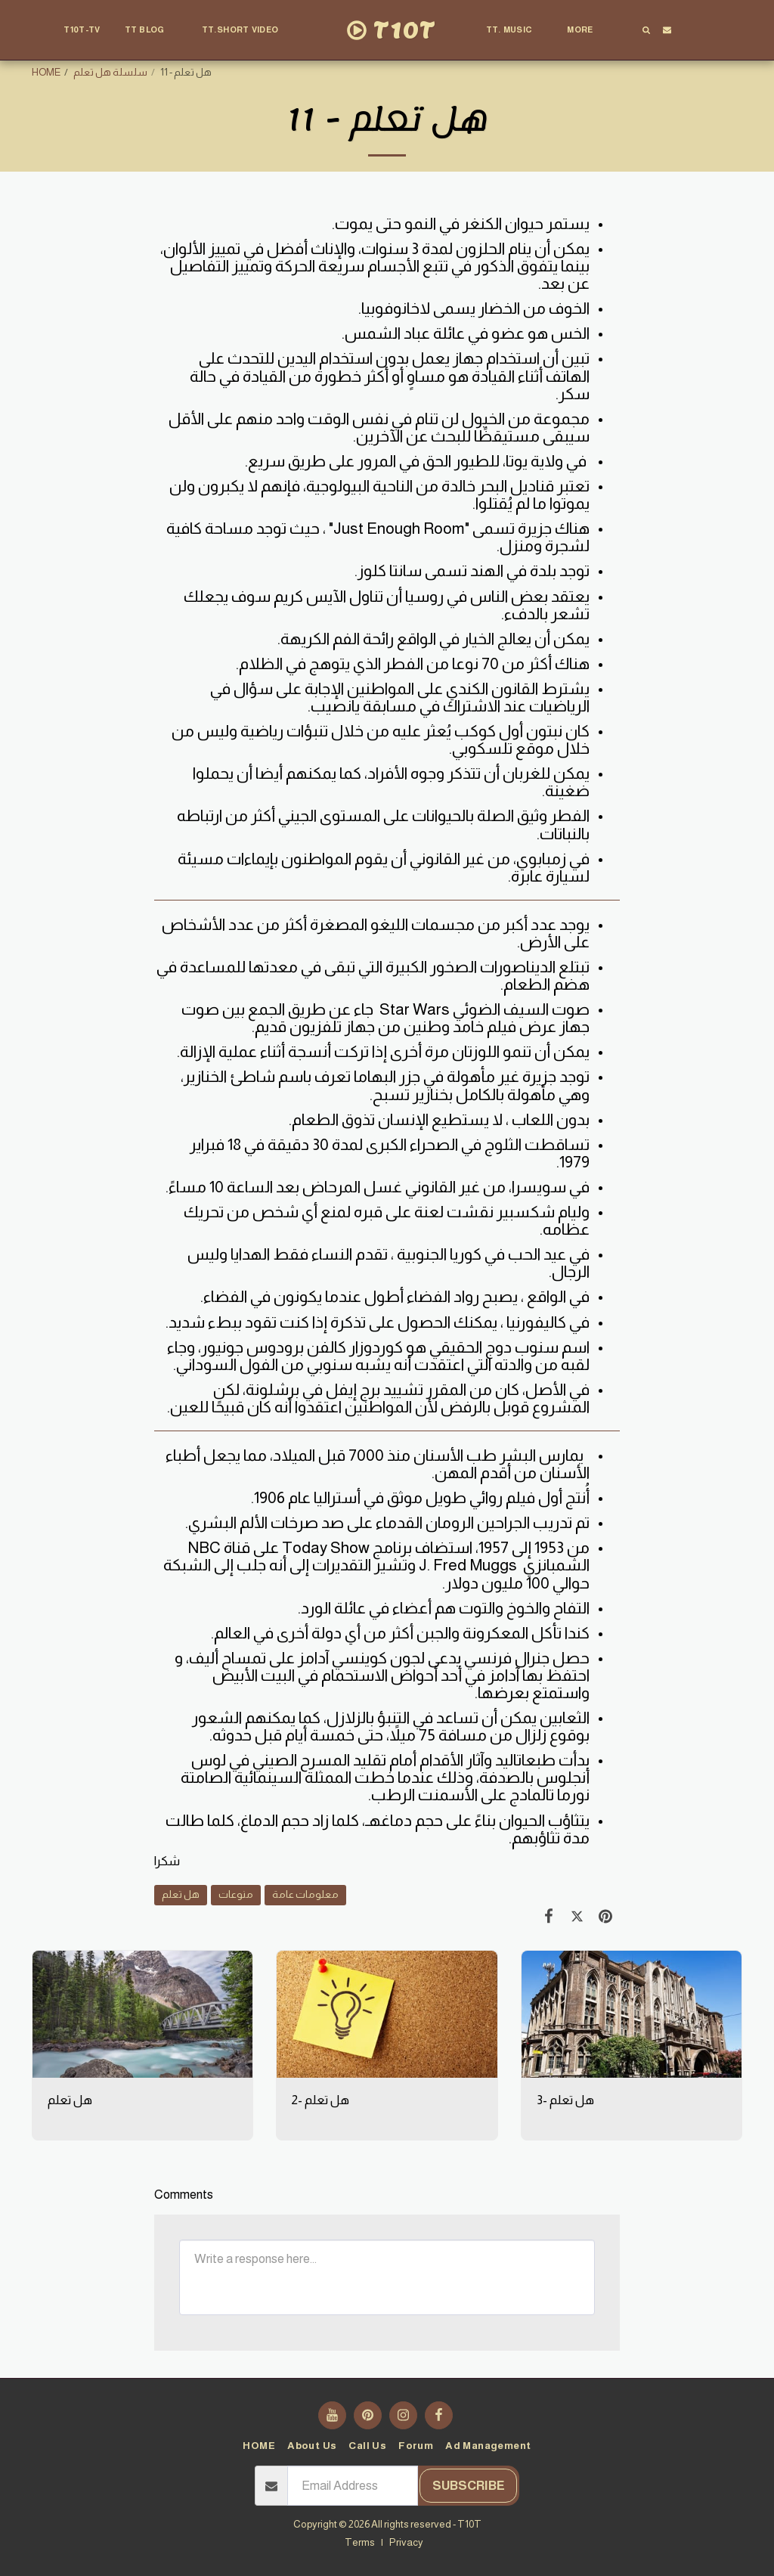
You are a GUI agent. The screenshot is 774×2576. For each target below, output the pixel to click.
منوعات (235, 1894)
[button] (151, 30)
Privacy (406, 2542)
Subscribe (468, 2485)
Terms (360, 2542)
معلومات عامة (305, 1894)
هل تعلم (181, 1894)
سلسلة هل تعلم (110, 72)
